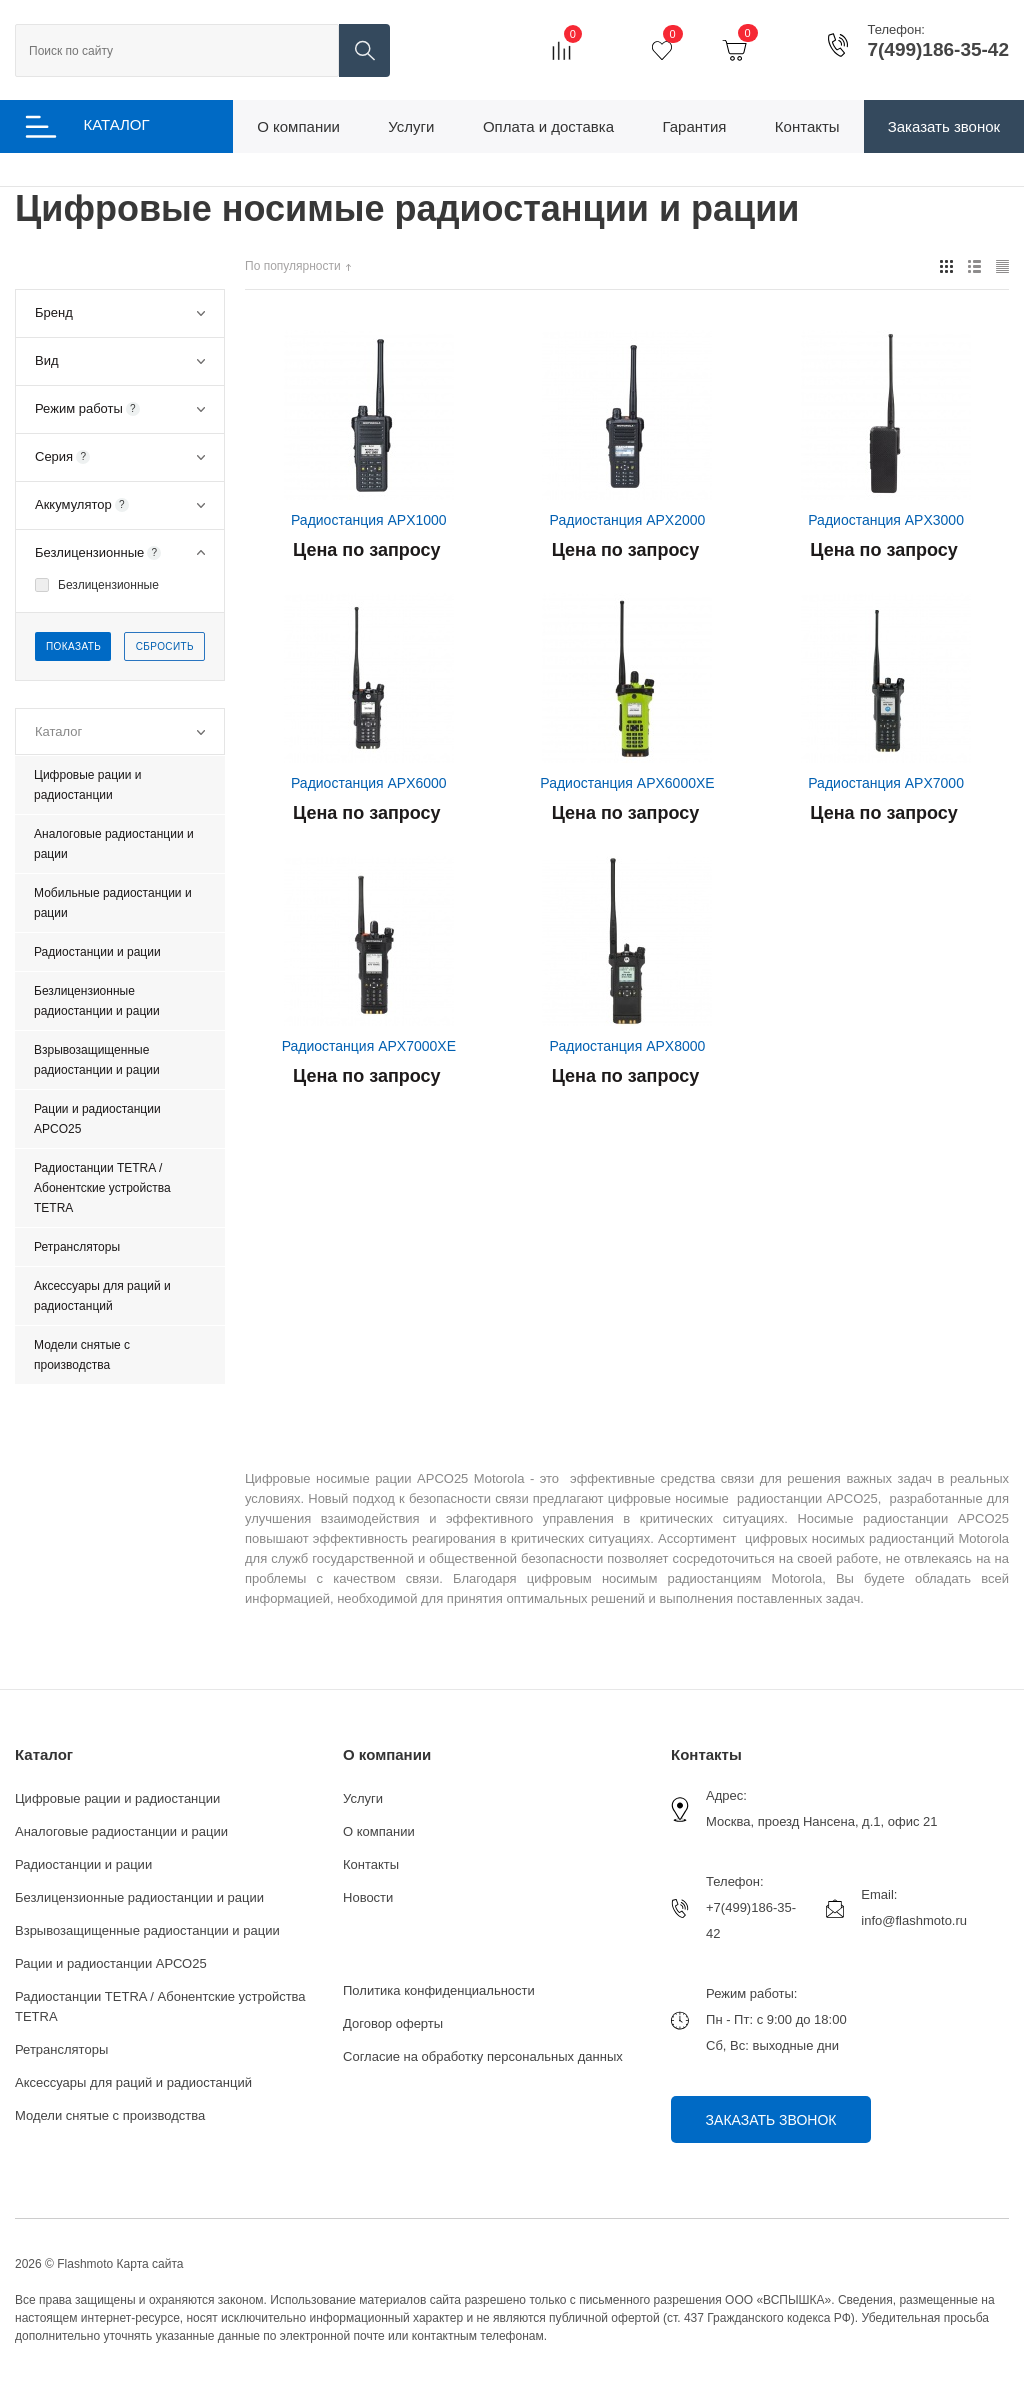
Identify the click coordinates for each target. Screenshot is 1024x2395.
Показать (73, 646)
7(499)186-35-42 (938, 50)
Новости (368, 1897)
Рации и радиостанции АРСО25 (111, 1963)
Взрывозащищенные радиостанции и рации (147, 1930)
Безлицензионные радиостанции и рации (139, 1897)
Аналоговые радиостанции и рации (121, 1831)
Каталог (44, 1754)
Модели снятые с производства (110, 2115)
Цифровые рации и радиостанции (117, 1798)
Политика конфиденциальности (439, 1990)
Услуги (363, 1798)
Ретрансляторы (61, 2049)
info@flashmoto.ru (914, 1920)
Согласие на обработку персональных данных (483, 2056)
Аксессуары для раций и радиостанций (133, 2082)
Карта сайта (150, 2264)
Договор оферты (393, 2023)
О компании (387, 1754)
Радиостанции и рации (83, 1864)
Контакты (371, 1864)
